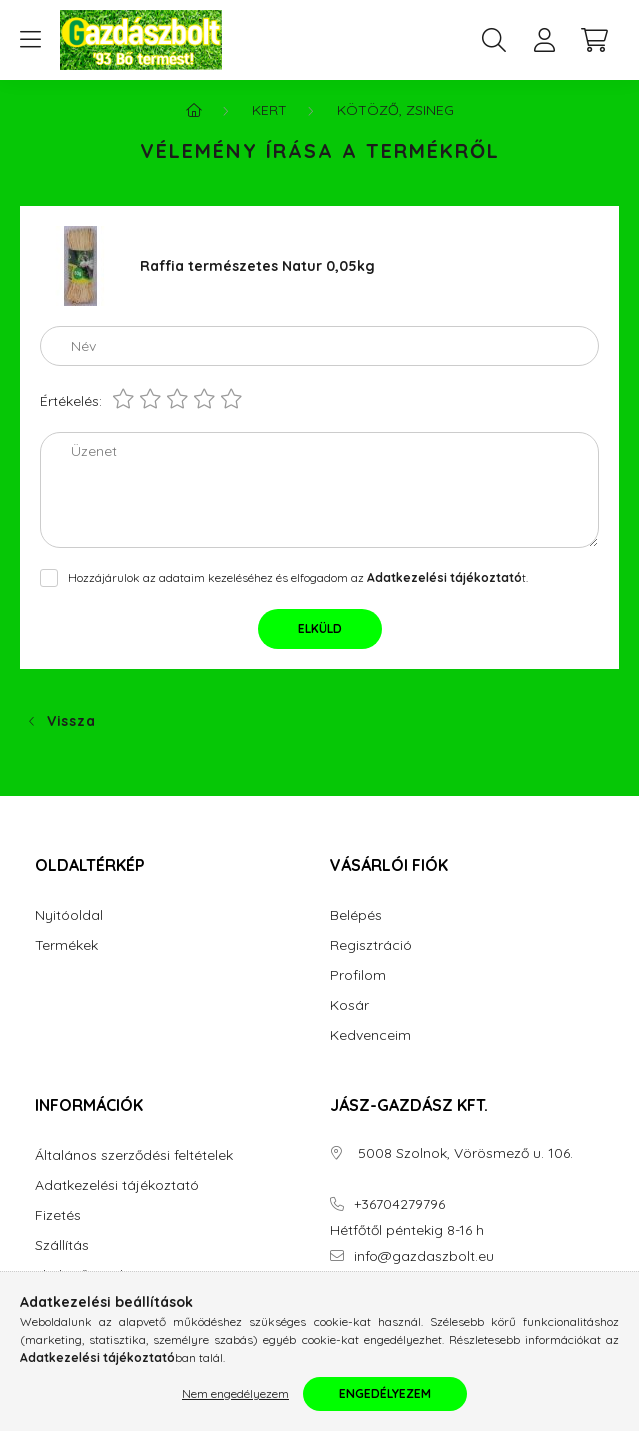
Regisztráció (371, 945)
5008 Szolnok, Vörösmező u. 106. (463, 1153)
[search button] (494, 40)
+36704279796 (399, 1204)
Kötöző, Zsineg (395, 110)
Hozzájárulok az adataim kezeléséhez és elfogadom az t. (298, 577)
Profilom (358, 975)
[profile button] (544, 40)
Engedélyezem (385, 1393)
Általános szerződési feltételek (134, 1155)
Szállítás (62, 1245)
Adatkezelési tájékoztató (117, 1185)
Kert (269, 110)
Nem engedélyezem (235, 1393)
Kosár (349, 1005)
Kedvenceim (370, 1035)
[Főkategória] (194, 110)
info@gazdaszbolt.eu (424, 1256)
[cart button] (594, 40)
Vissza (71, 721)
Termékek (66, 945)
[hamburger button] (30, 40)
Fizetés (58, 1215)
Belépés (356, 915)
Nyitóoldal (69, 915)
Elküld (320, 628)
